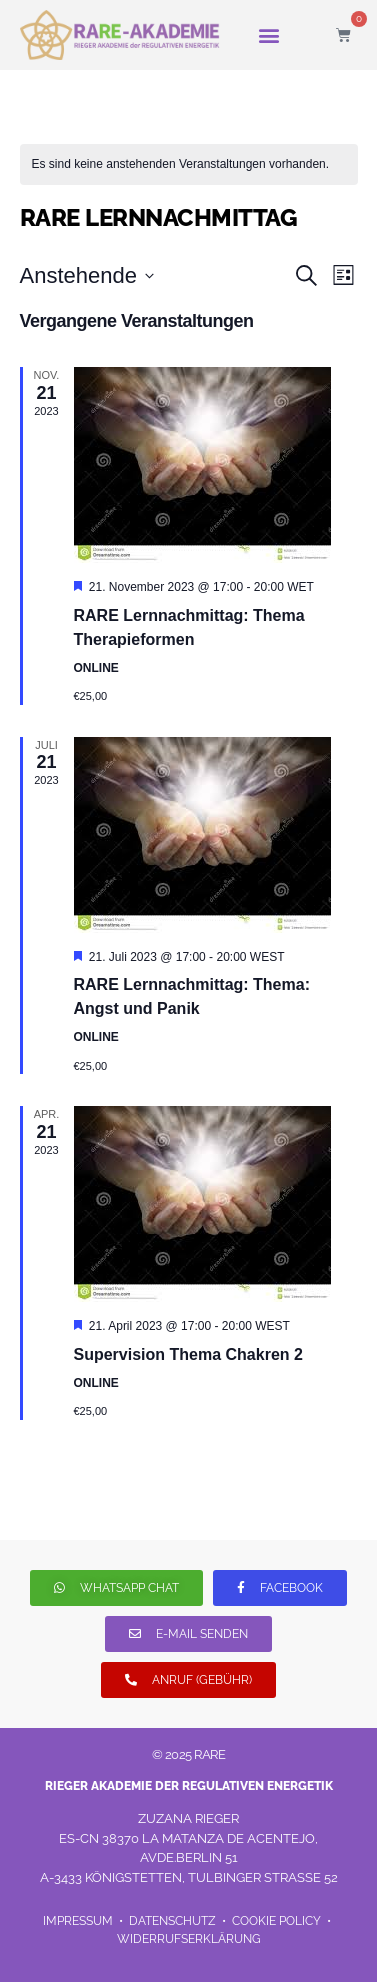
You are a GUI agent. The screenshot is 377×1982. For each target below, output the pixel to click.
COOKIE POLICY (276, 1921)
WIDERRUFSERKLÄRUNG (189, 1939)
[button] (268, 35)
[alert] (189, 164)
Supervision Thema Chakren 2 (188, 1354)
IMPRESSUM (79, 1921)
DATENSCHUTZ (174, 1921)
